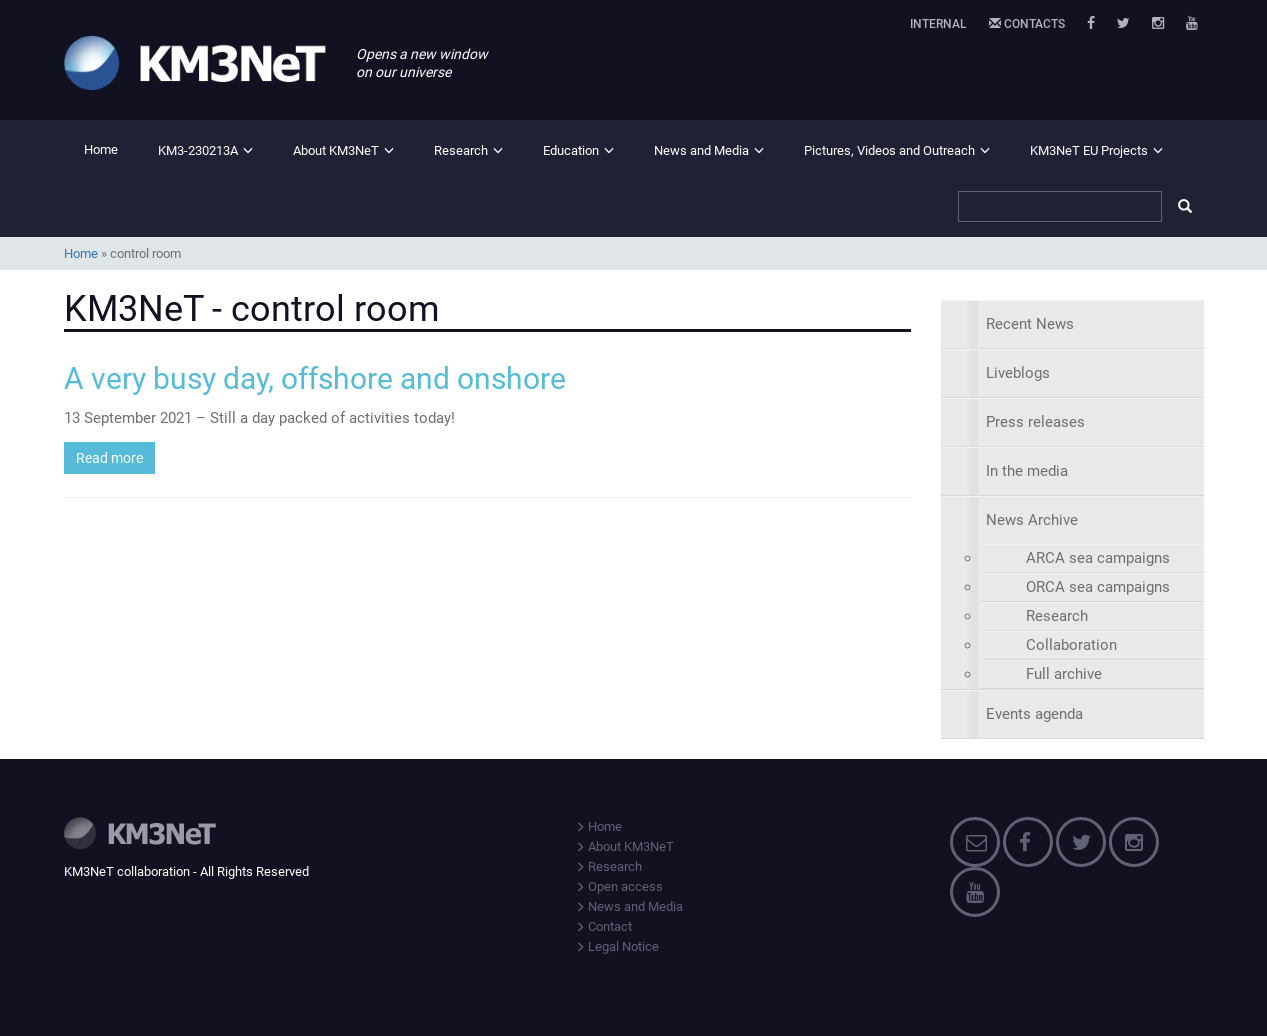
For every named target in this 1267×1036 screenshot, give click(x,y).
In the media (1027, 471)
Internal (938, 24)
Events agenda (1034, 714)
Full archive (1064, 674)
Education (571, 150)
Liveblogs (1018, 373)
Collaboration (1071, 645)
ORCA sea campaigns (1098, 587)
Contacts (1027, 24)
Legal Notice (617, 946)
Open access (619, 886)
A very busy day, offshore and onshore (315, 378)
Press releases (1035, 422)
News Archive (1032, 520)
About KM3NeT (336, 150)
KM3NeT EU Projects (1089, 150)
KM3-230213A (198, 150)
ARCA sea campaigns (1098, 558)
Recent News (1030, 324)
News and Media (701, 150)
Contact (603, 926)
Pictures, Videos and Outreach (889, 150)
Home (101, 149)
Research (461, 150)
